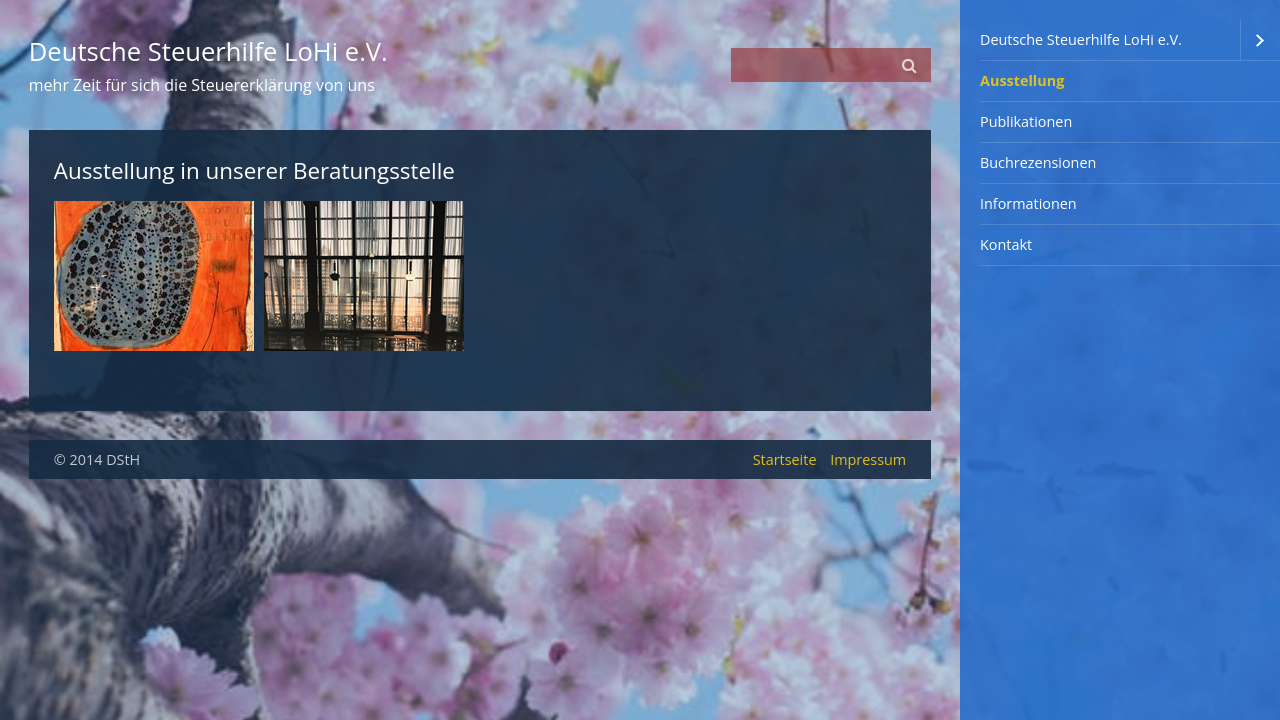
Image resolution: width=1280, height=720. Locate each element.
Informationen (1028, 203)
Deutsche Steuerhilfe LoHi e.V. (1081, 39)
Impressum (868, 459)
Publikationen (1026, 121)
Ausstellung (1022, 80)
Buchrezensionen (1038, 162)
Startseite (785, 459)
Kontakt (1006, 244)
